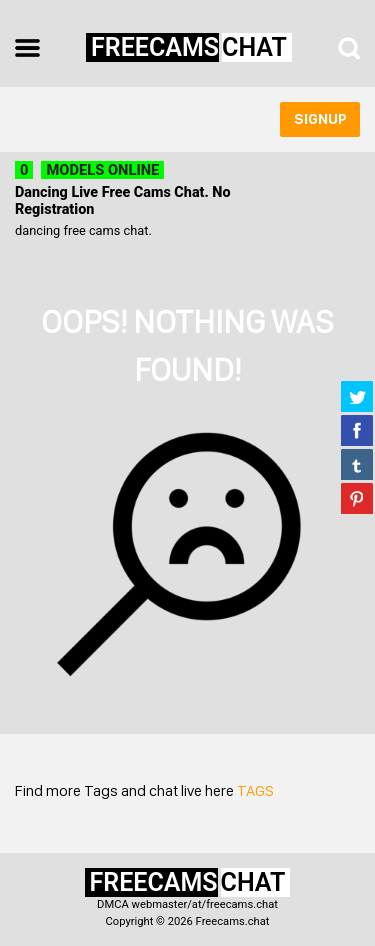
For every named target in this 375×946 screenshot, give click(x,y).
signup (320, 119)
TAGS (255, 790)
